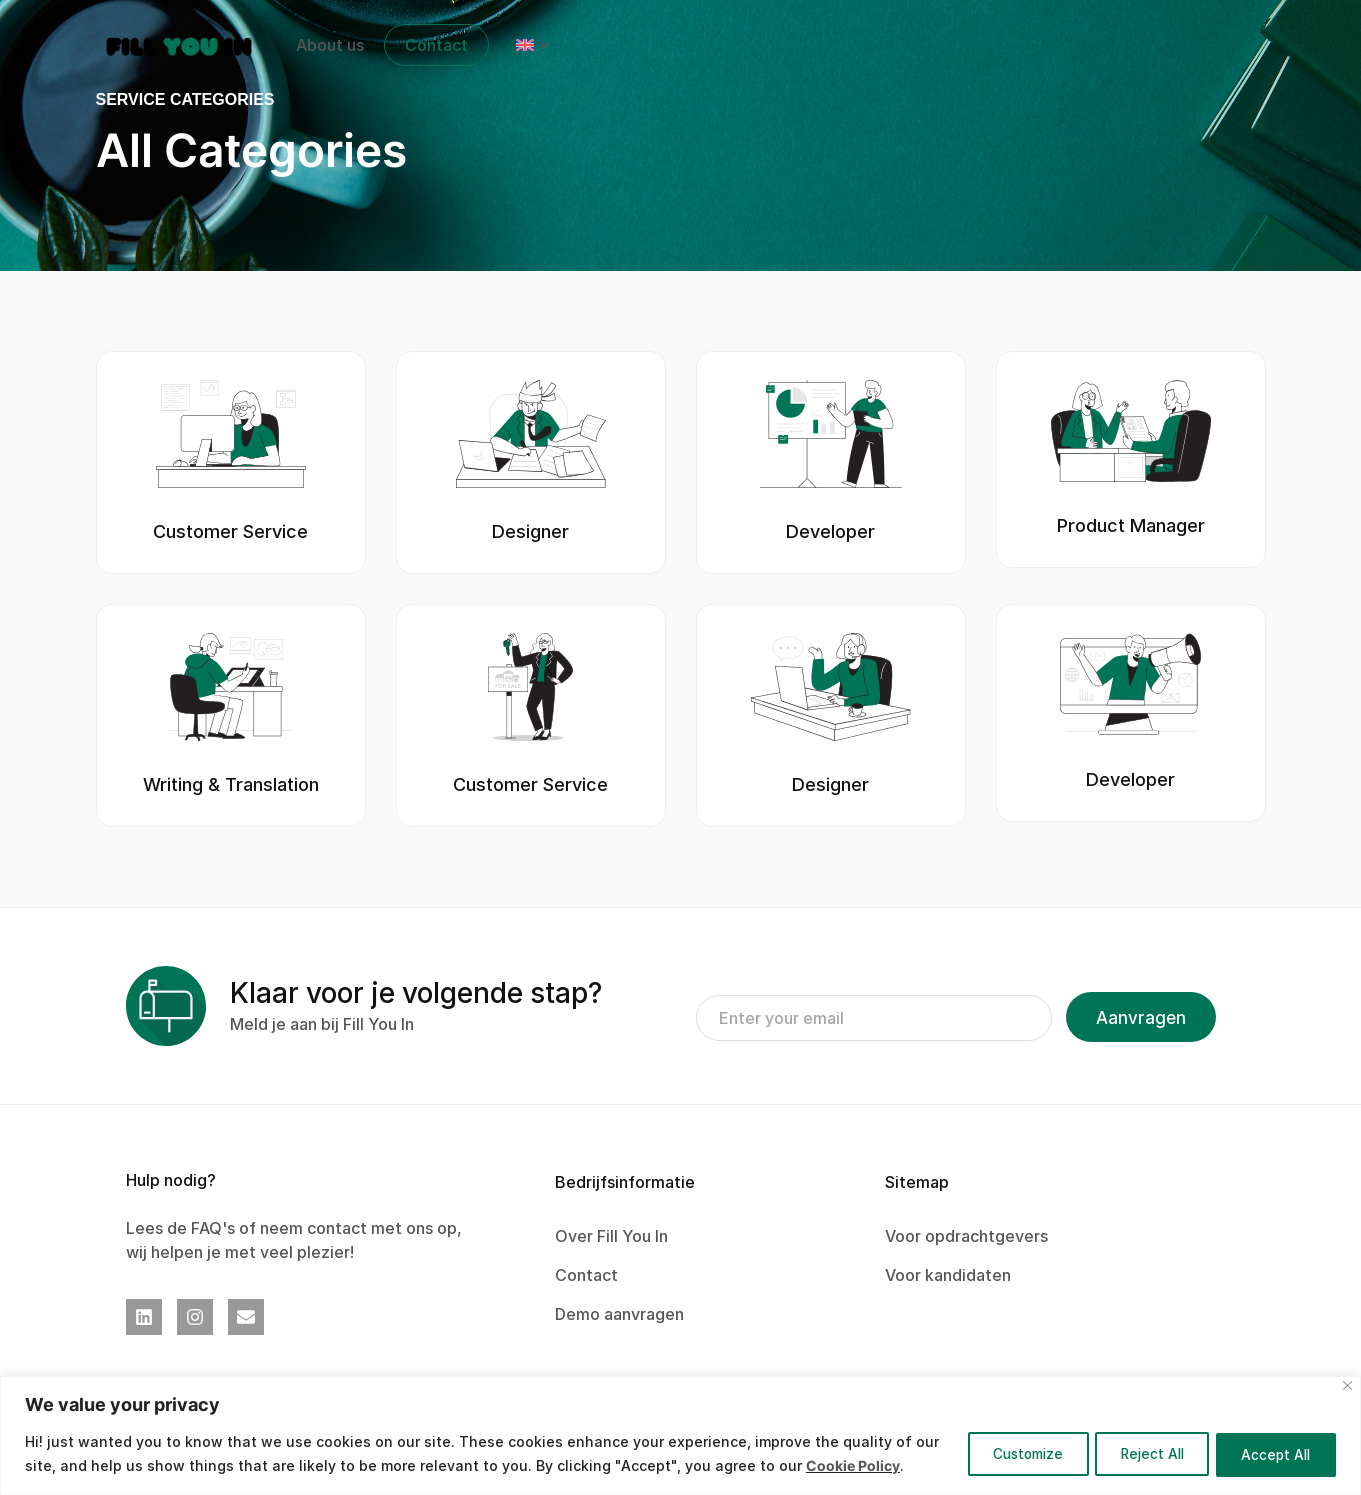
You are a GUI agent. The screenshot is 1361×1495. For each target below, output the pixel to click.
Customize (998, 1441)
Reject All (1135, 1441)
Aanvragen (1141, 1018)
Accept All (1271, 1441)
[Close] (1347, 1361)
